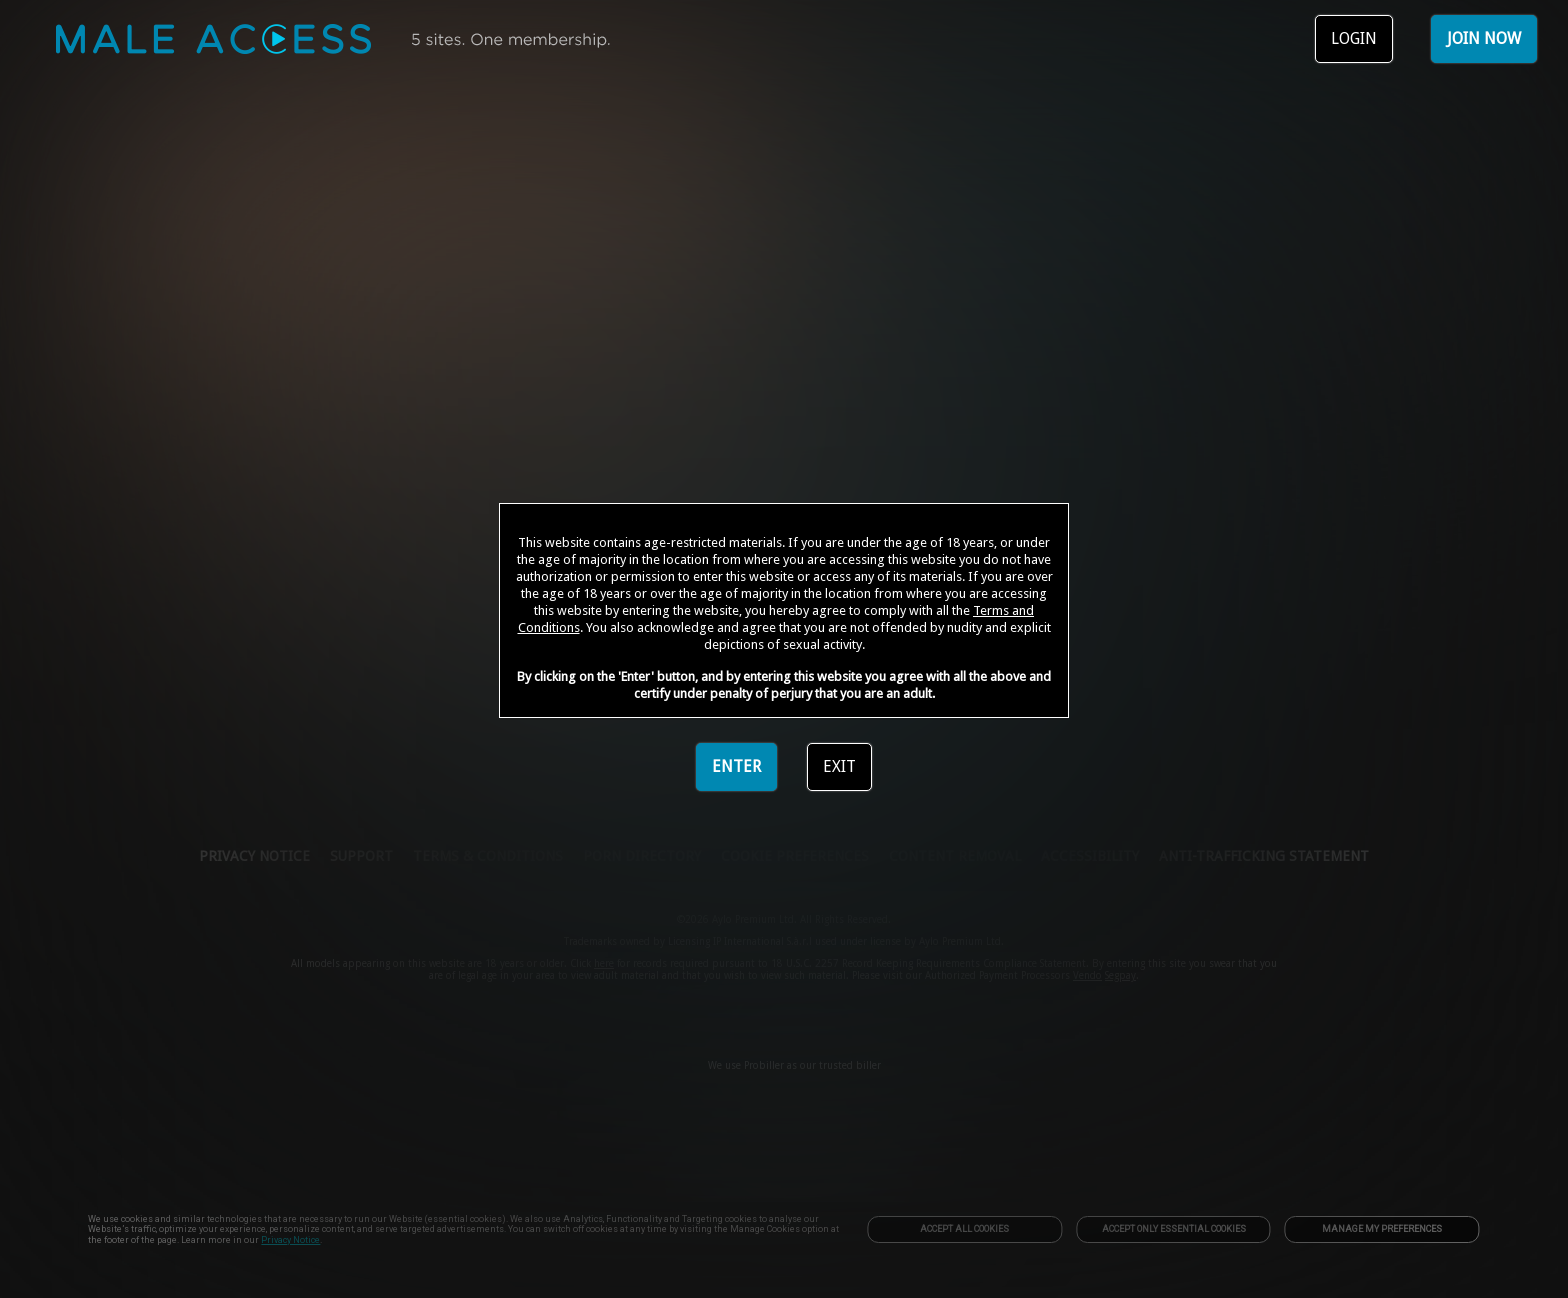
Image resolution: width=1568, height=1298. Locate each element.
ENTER (736, 766)
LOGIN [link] (1354, 38)
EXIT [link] (839, 766)
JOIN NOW (1484, 38)
